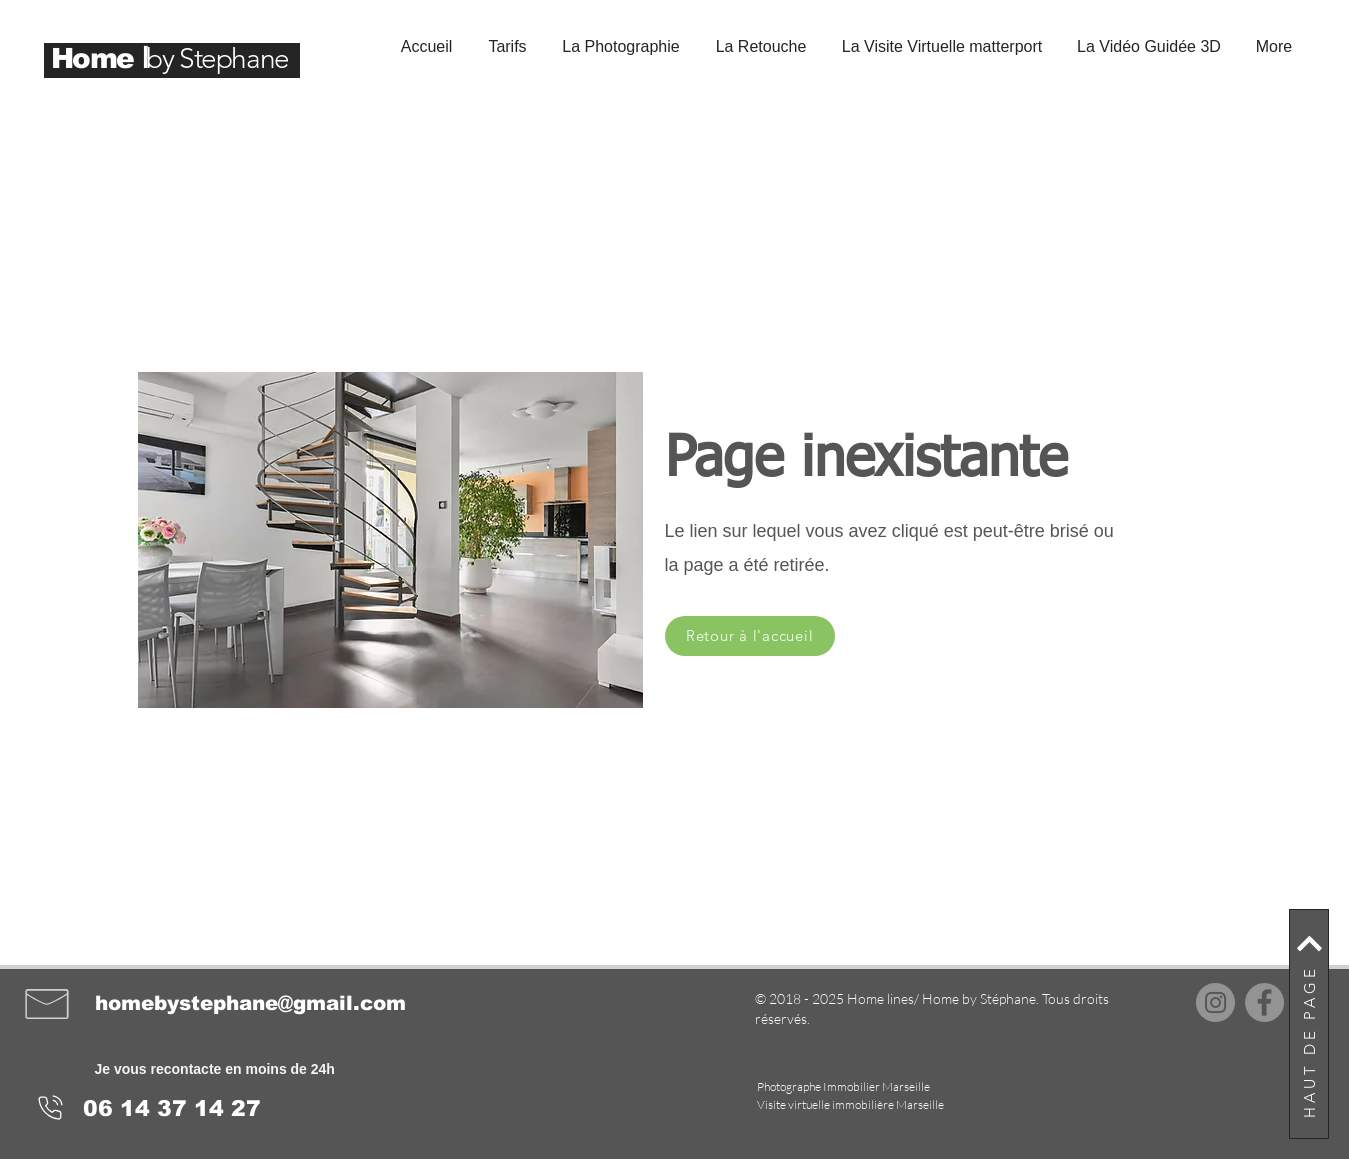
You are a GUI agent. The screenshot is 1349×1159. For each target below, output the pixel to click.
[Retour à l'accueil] (750, 636)
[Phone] (51, 1108)
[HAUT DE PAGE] (1309, 1024)
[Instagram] (1215, 1002)
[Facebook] (1264, 1002)
